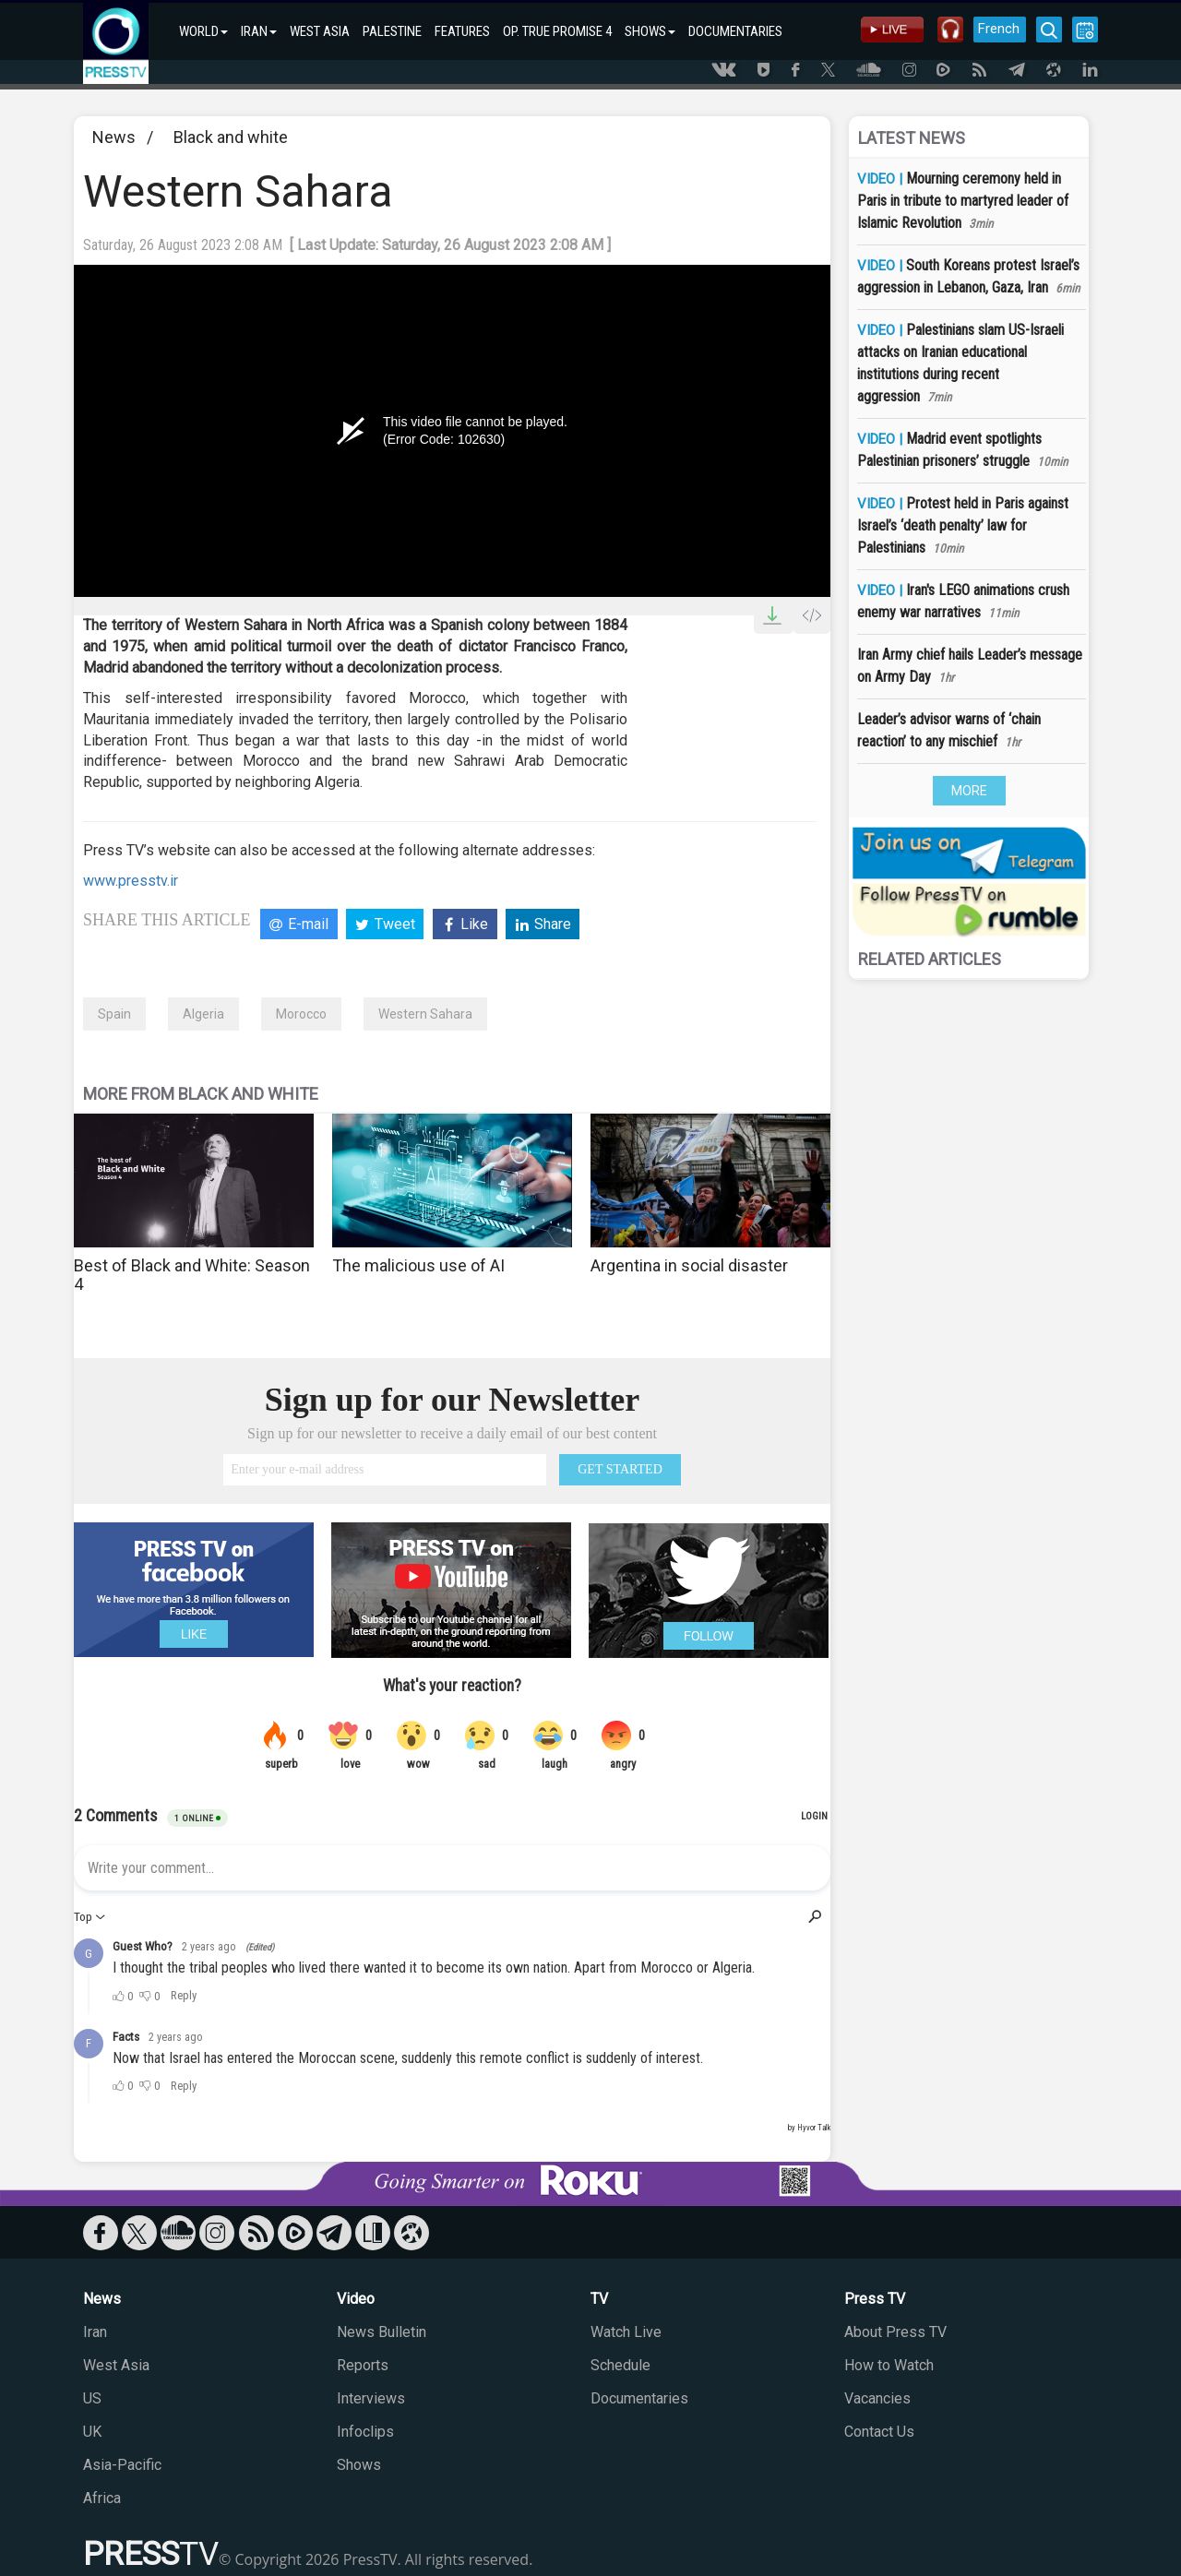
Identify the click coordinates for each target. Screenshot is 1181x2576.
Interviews (371, 2398)
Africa (102, 2498)
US (92, 2398)
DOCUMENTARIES (735, 31)
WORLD (203, 31)
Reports (362, 2365)
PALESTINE (392, 31)
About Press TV (895, 2332)
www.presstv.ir (130, 880)
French (999, 28)
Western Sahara (425, 1014)
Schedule (620, 2365)
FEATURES (462, 31)
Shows (359, 2465)
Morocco (301, 1014)
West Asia (116, 2365)
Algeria (203, 1014)
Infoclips (365, 2431)
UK (92, 2431)
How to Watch (889, 2365)
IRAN (259, 31)
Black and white (230, 137)
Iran (95, 2332)
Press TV (874, 2299)
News (114, 137)
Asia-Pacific (122, 2465)
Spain (114, 1014)
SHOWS (650, 31)
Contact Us (879, 2431)
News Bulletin (381, 2332)
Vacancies (877, 2398)
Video (356, 2299)
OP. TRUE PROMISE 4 (557, 31)
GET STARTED (620, 1469)
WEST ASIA (320, 31)
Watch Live (626, 2332)
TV (599, 2299)
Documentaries (639, 2398)
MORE (969, 790)
